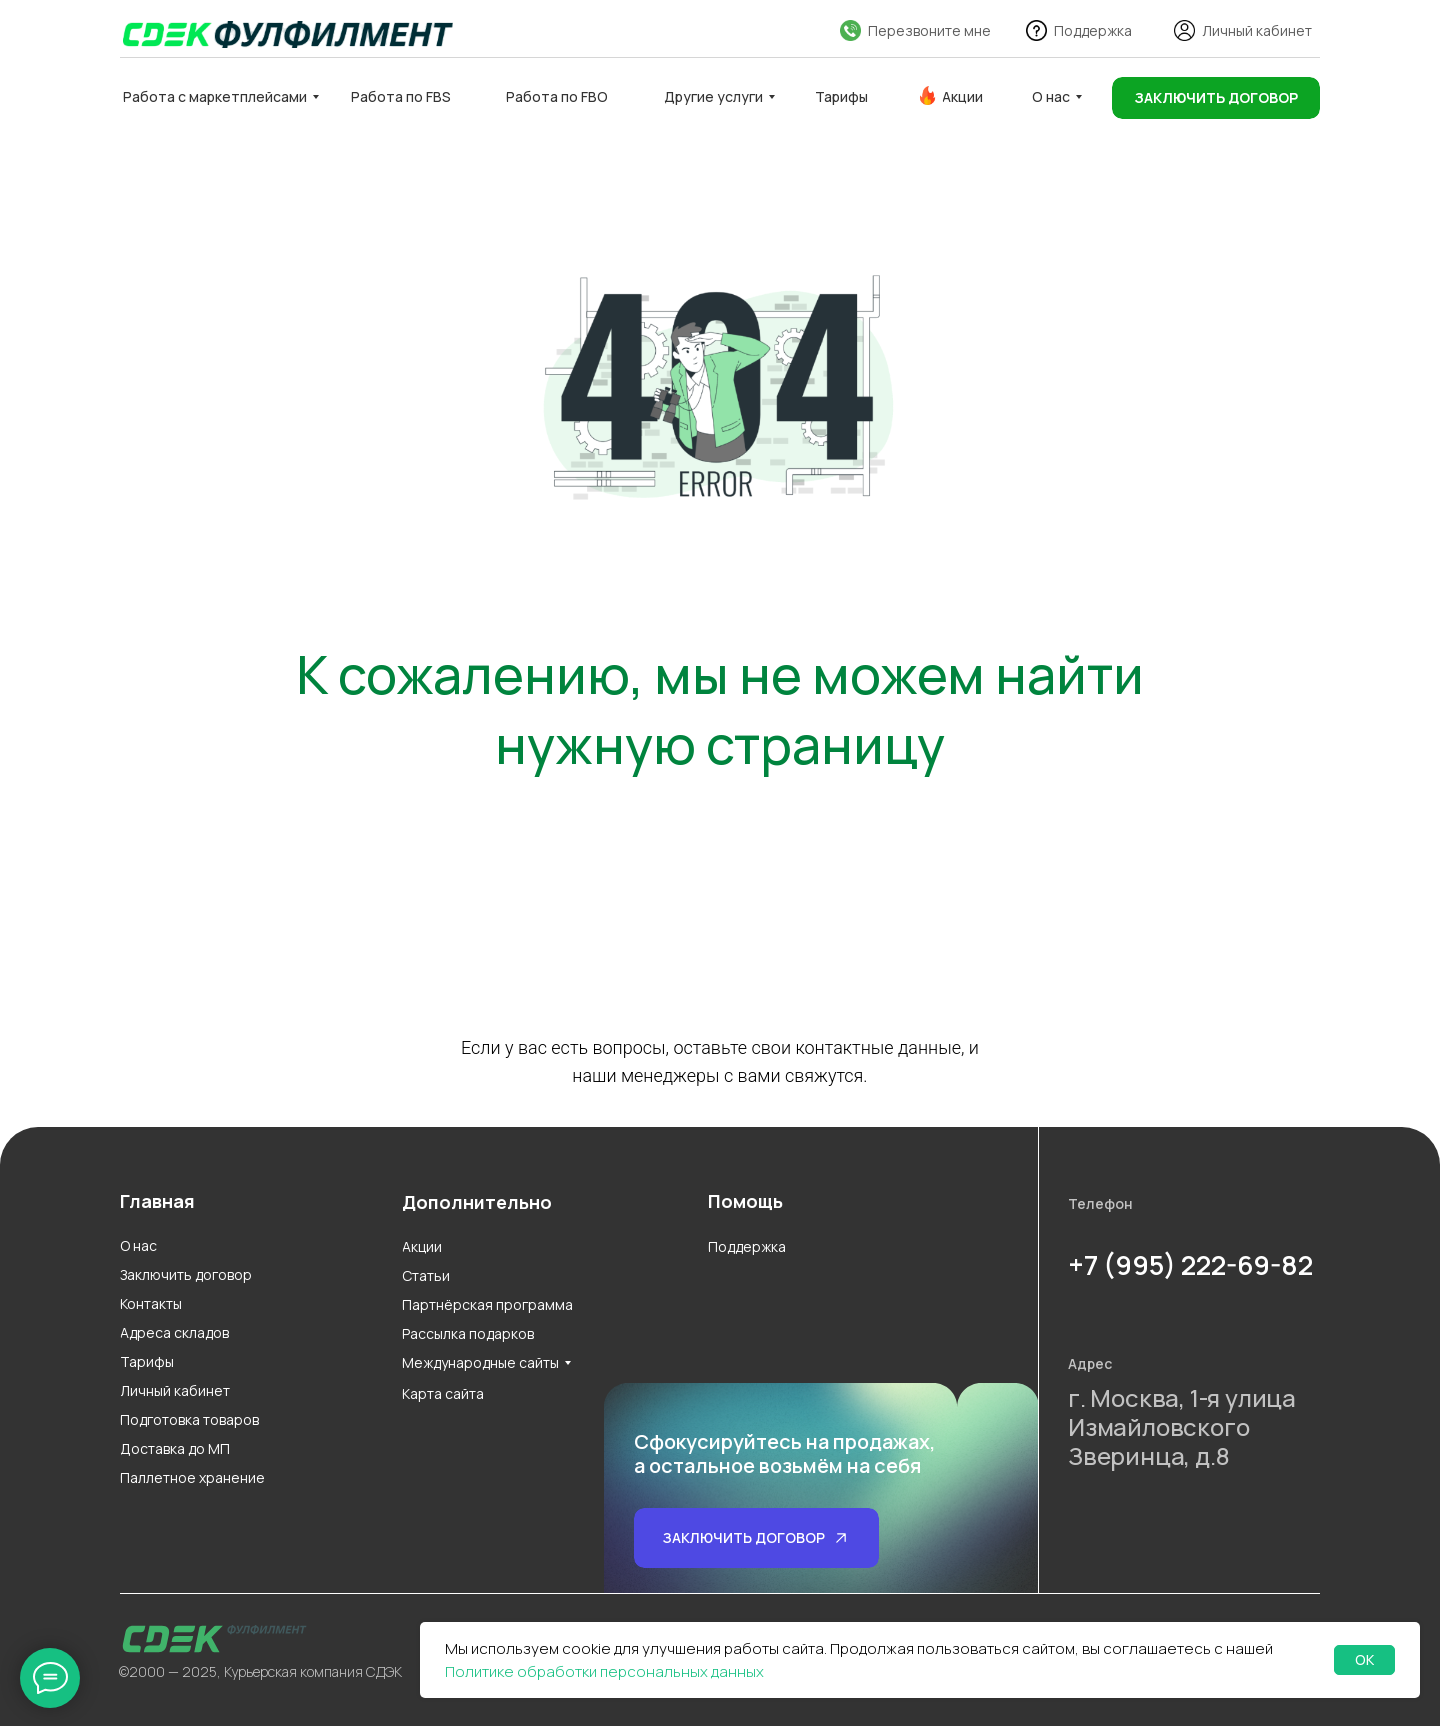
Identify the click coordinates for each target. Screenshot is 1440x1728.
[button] (1216, 98)
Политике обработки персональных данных (604, 1671)
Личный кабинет (1257, 30)
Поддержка (1093, 30)
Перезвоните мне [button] (929, 30)
